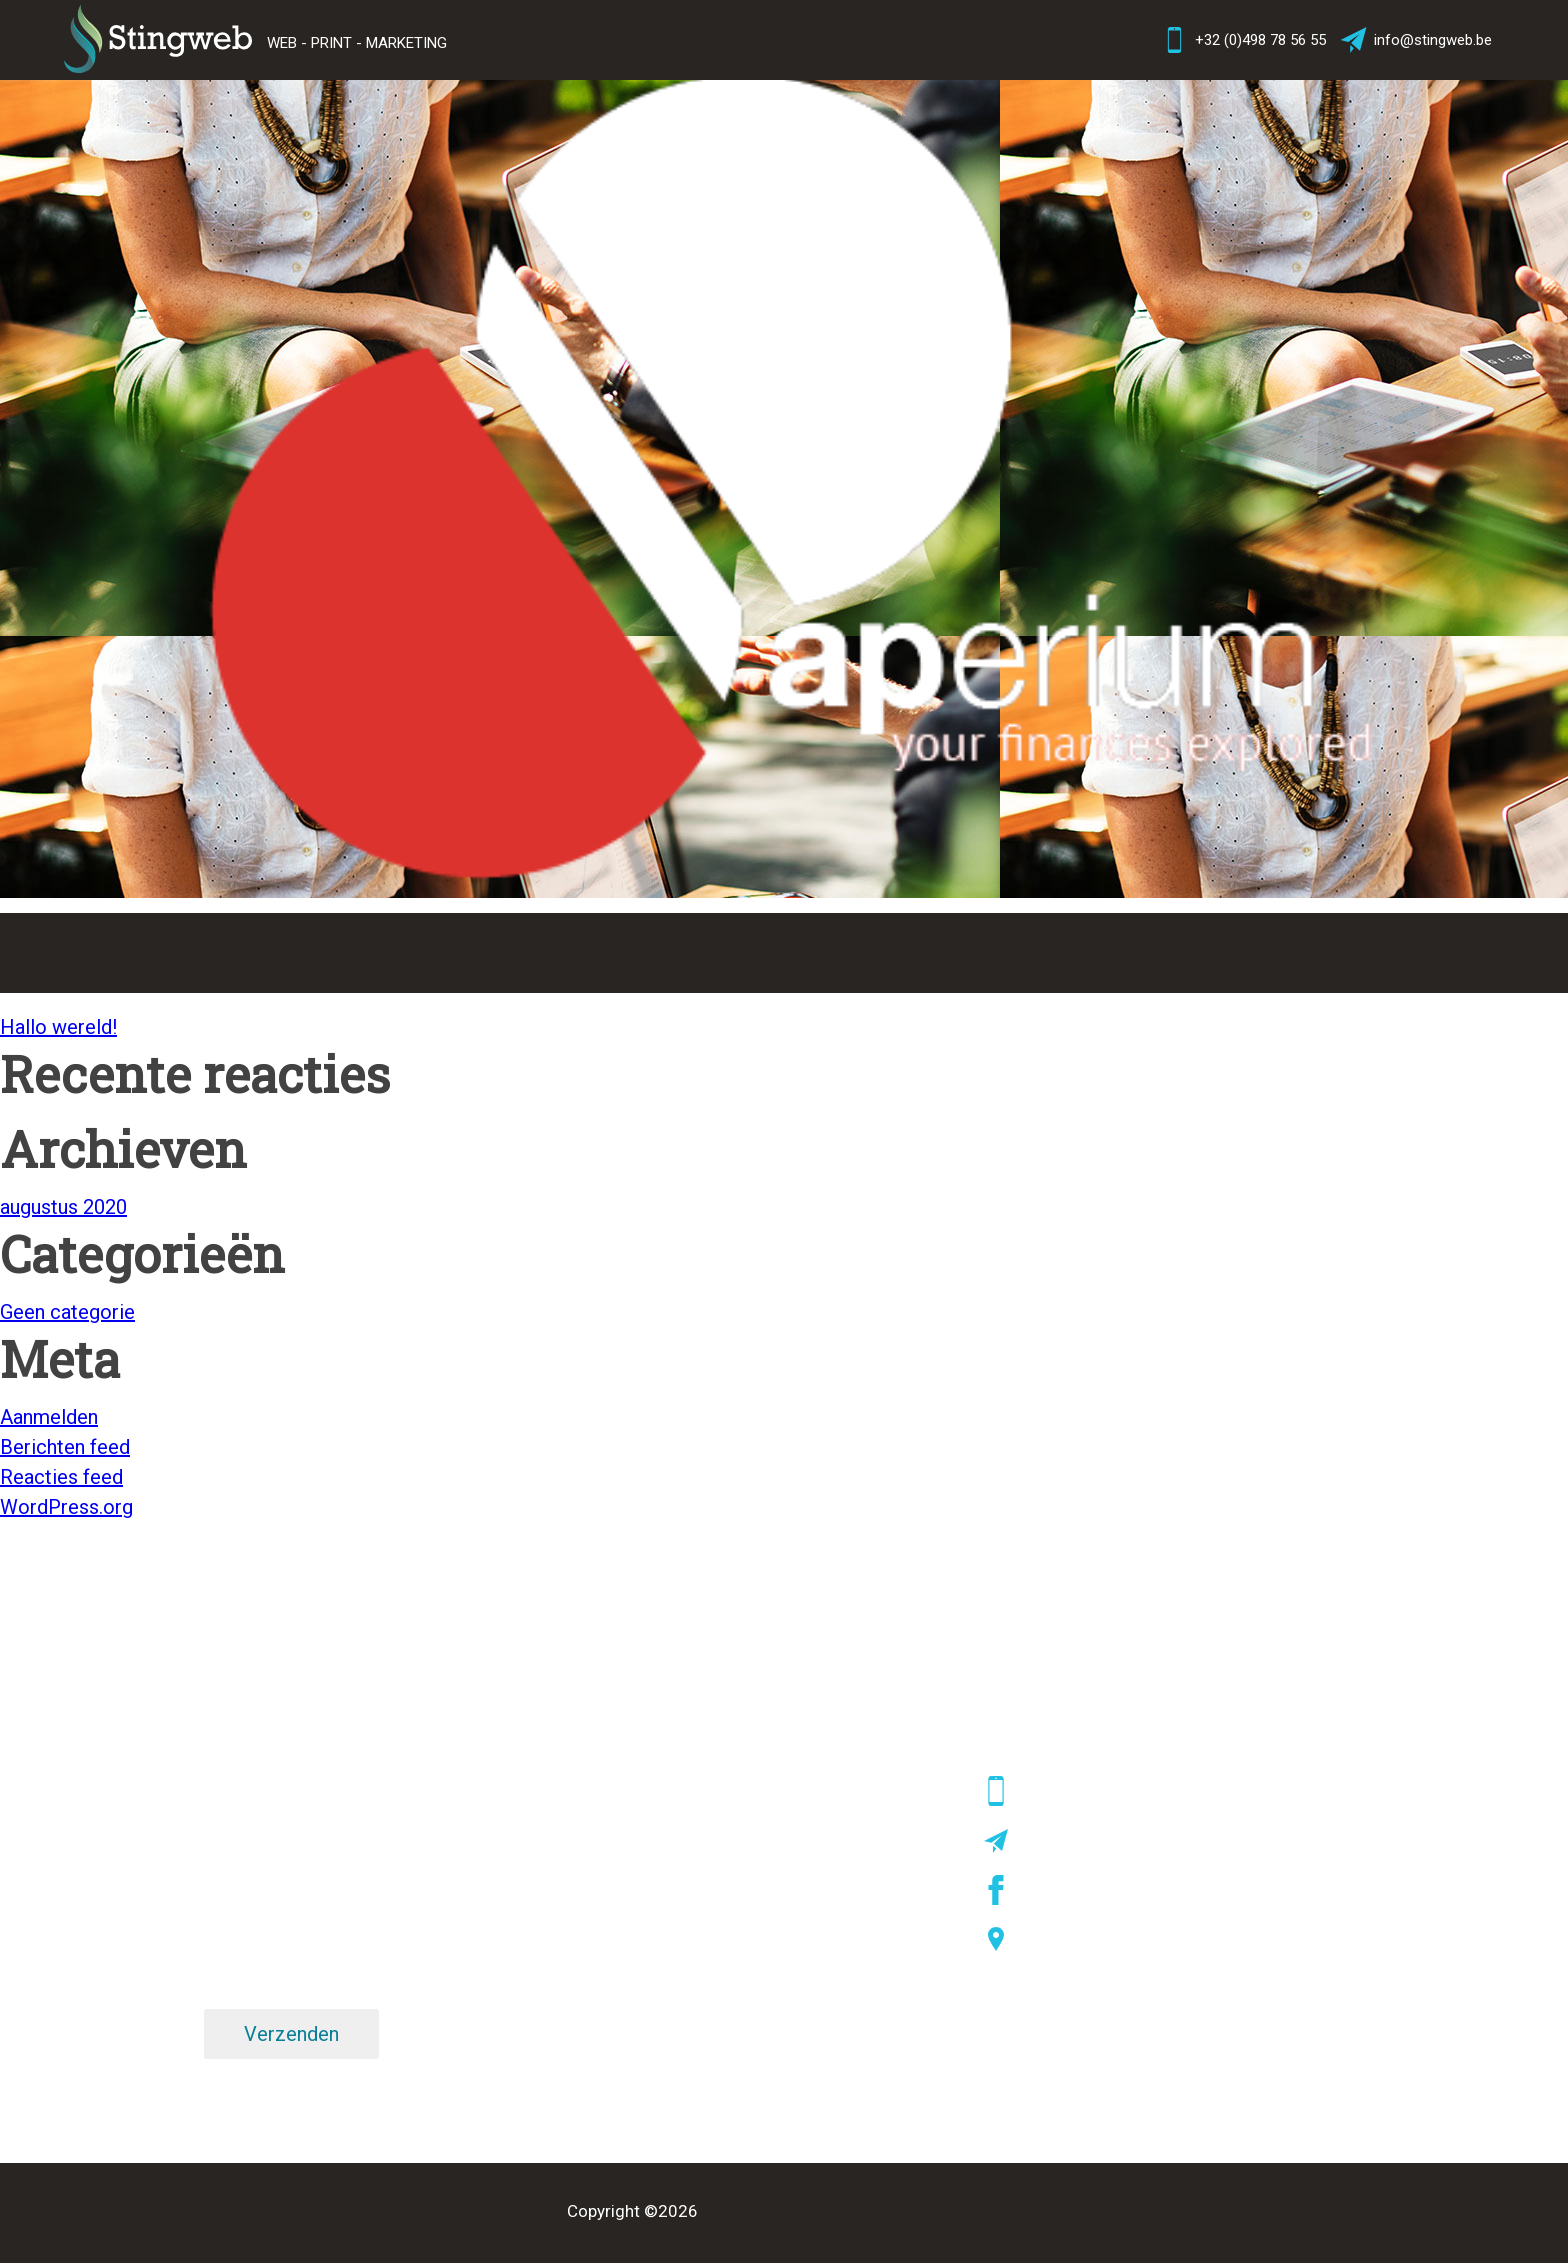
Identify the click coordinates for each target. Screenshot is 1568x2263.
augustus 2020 (63, 1207)
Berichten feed (65, 1447)
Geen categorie (67, 1312)
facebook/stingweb (1087, 1890)
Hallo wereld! (58, 1027)
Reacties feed (61, 1477)
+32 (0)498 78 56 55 (1242, 40)
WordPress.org (66, 1507)
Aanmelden (49, 1417)
